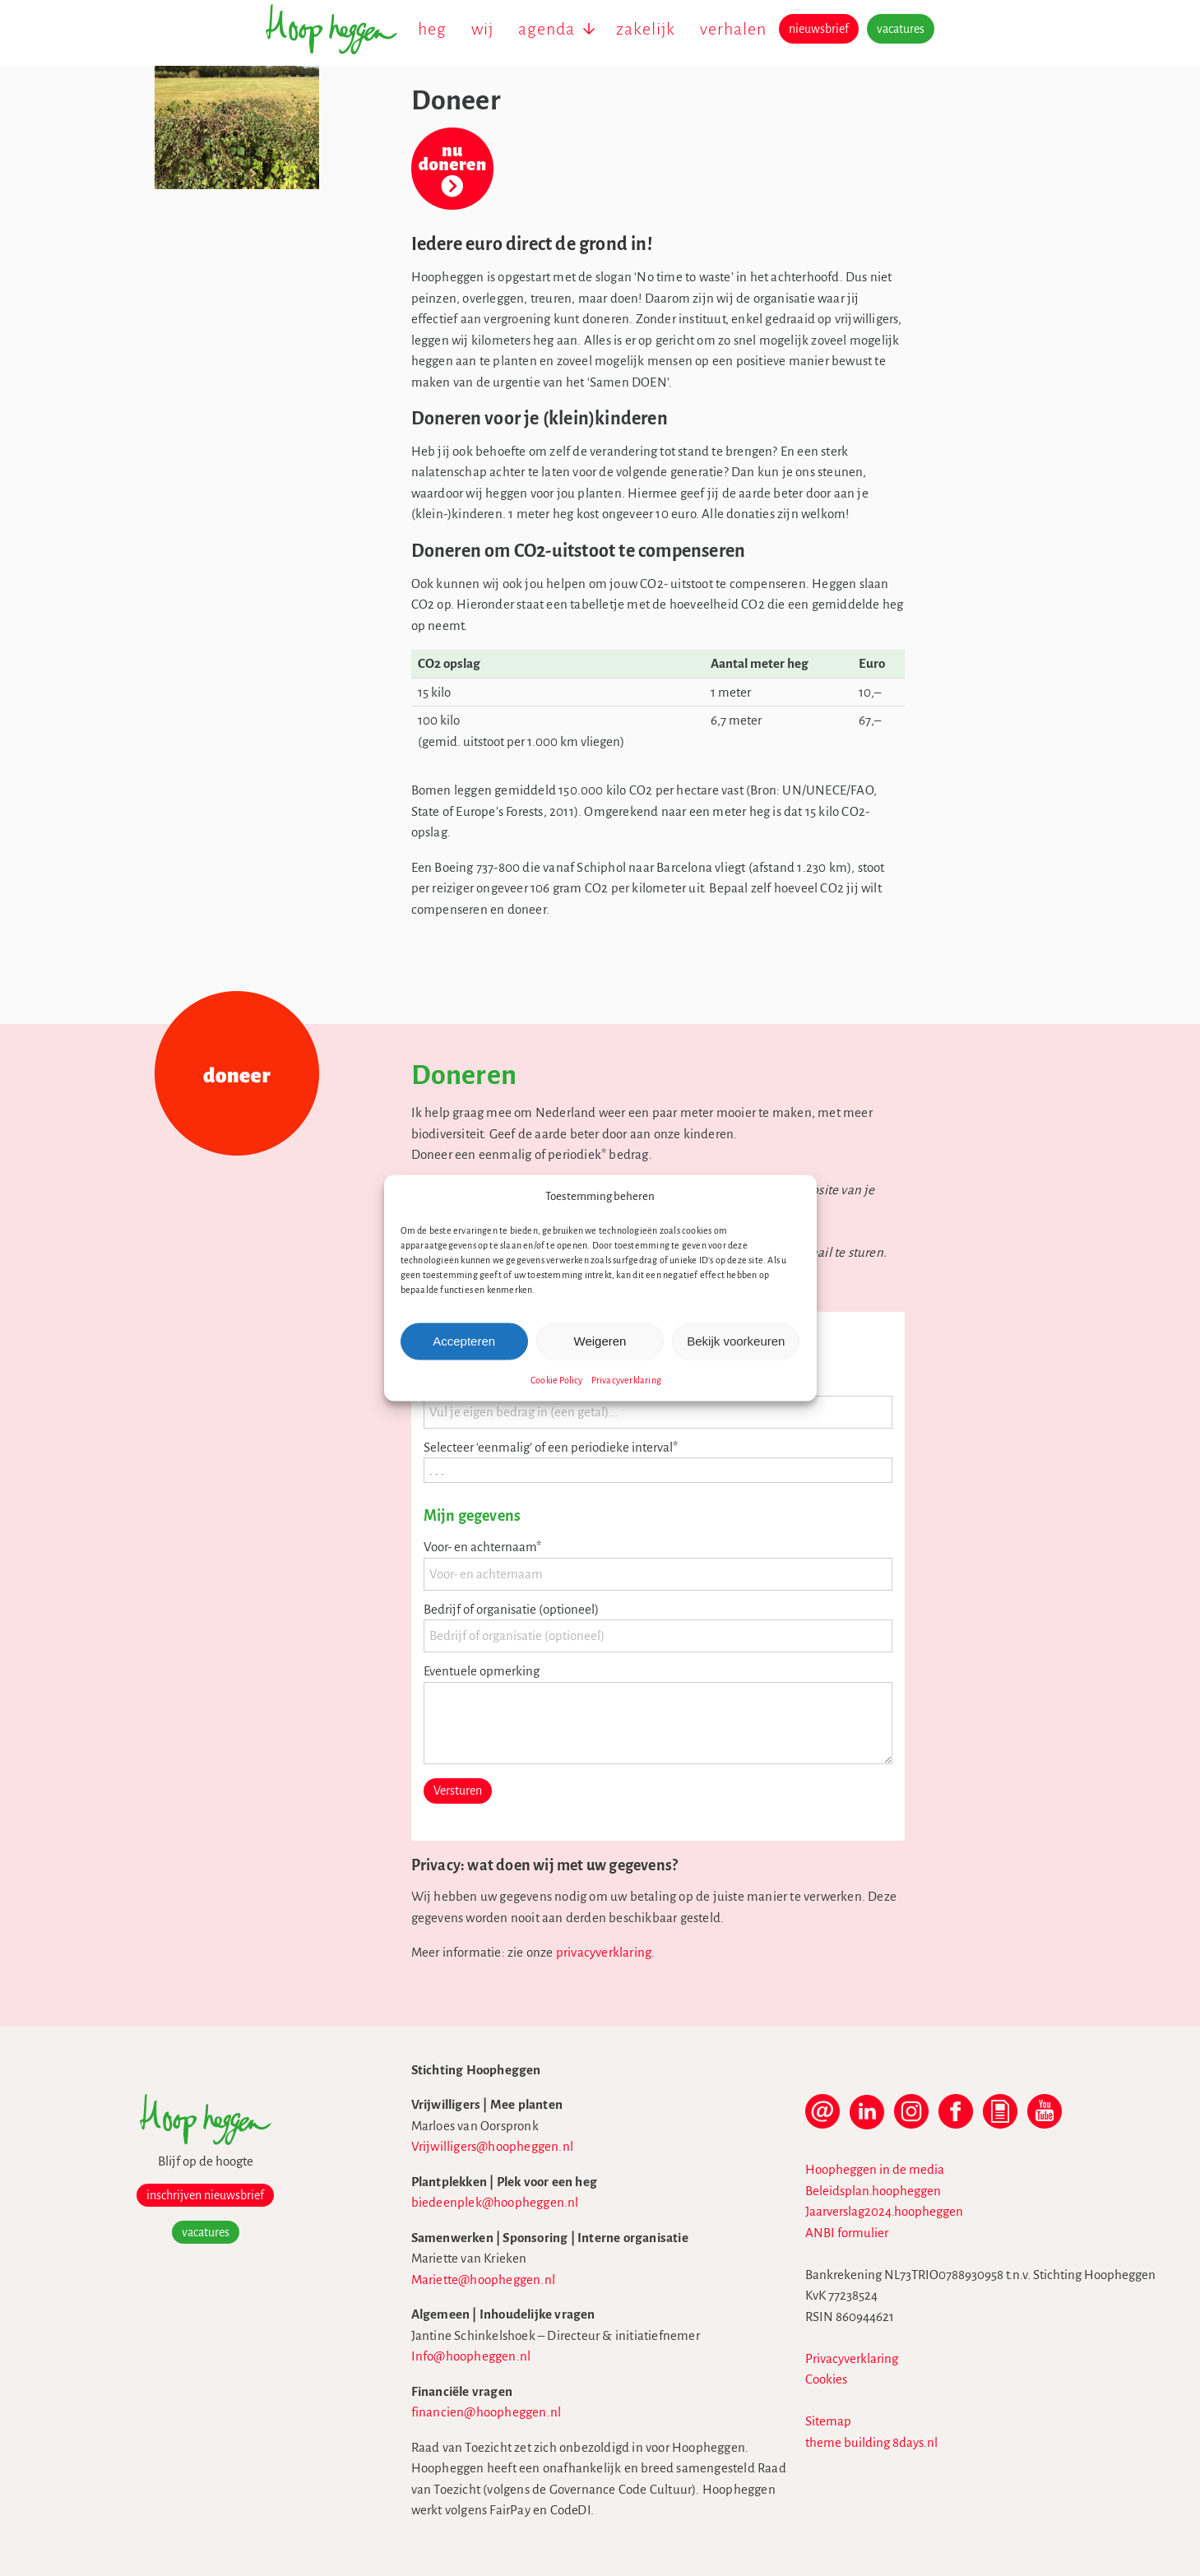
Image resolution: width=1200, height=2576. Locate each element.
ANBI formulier (846, 2233)
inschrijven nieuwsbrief (205, 2195)
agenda (546, 29)
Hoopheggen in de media (874, 2169)
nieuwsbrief (819, 28)
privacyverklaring (603, 1952)
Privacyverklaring (626, 1379)
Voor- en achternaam (482, 1547)
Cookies (826, 2379)
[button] (792, 1196)
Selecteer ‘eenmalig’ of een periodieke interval (551, 1447)
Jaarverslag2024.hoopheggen (884, 2211)
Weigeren (600, 1341)
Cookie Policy (557, 1379)
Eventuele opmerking (482, 1671)
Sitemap (828, 2421)
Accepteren (464, 1341)
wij (482, 29)
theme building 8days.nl (871, 2442)
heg (432, 29)
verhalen (733, 29)
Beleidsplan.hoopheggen (873, 2191)
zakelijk (645, 29)
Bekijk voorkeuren (736, 1341)
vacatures (900, 28)
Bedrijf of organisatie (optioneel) (511, 1609)
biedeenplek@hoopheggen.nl (495, 2202)
